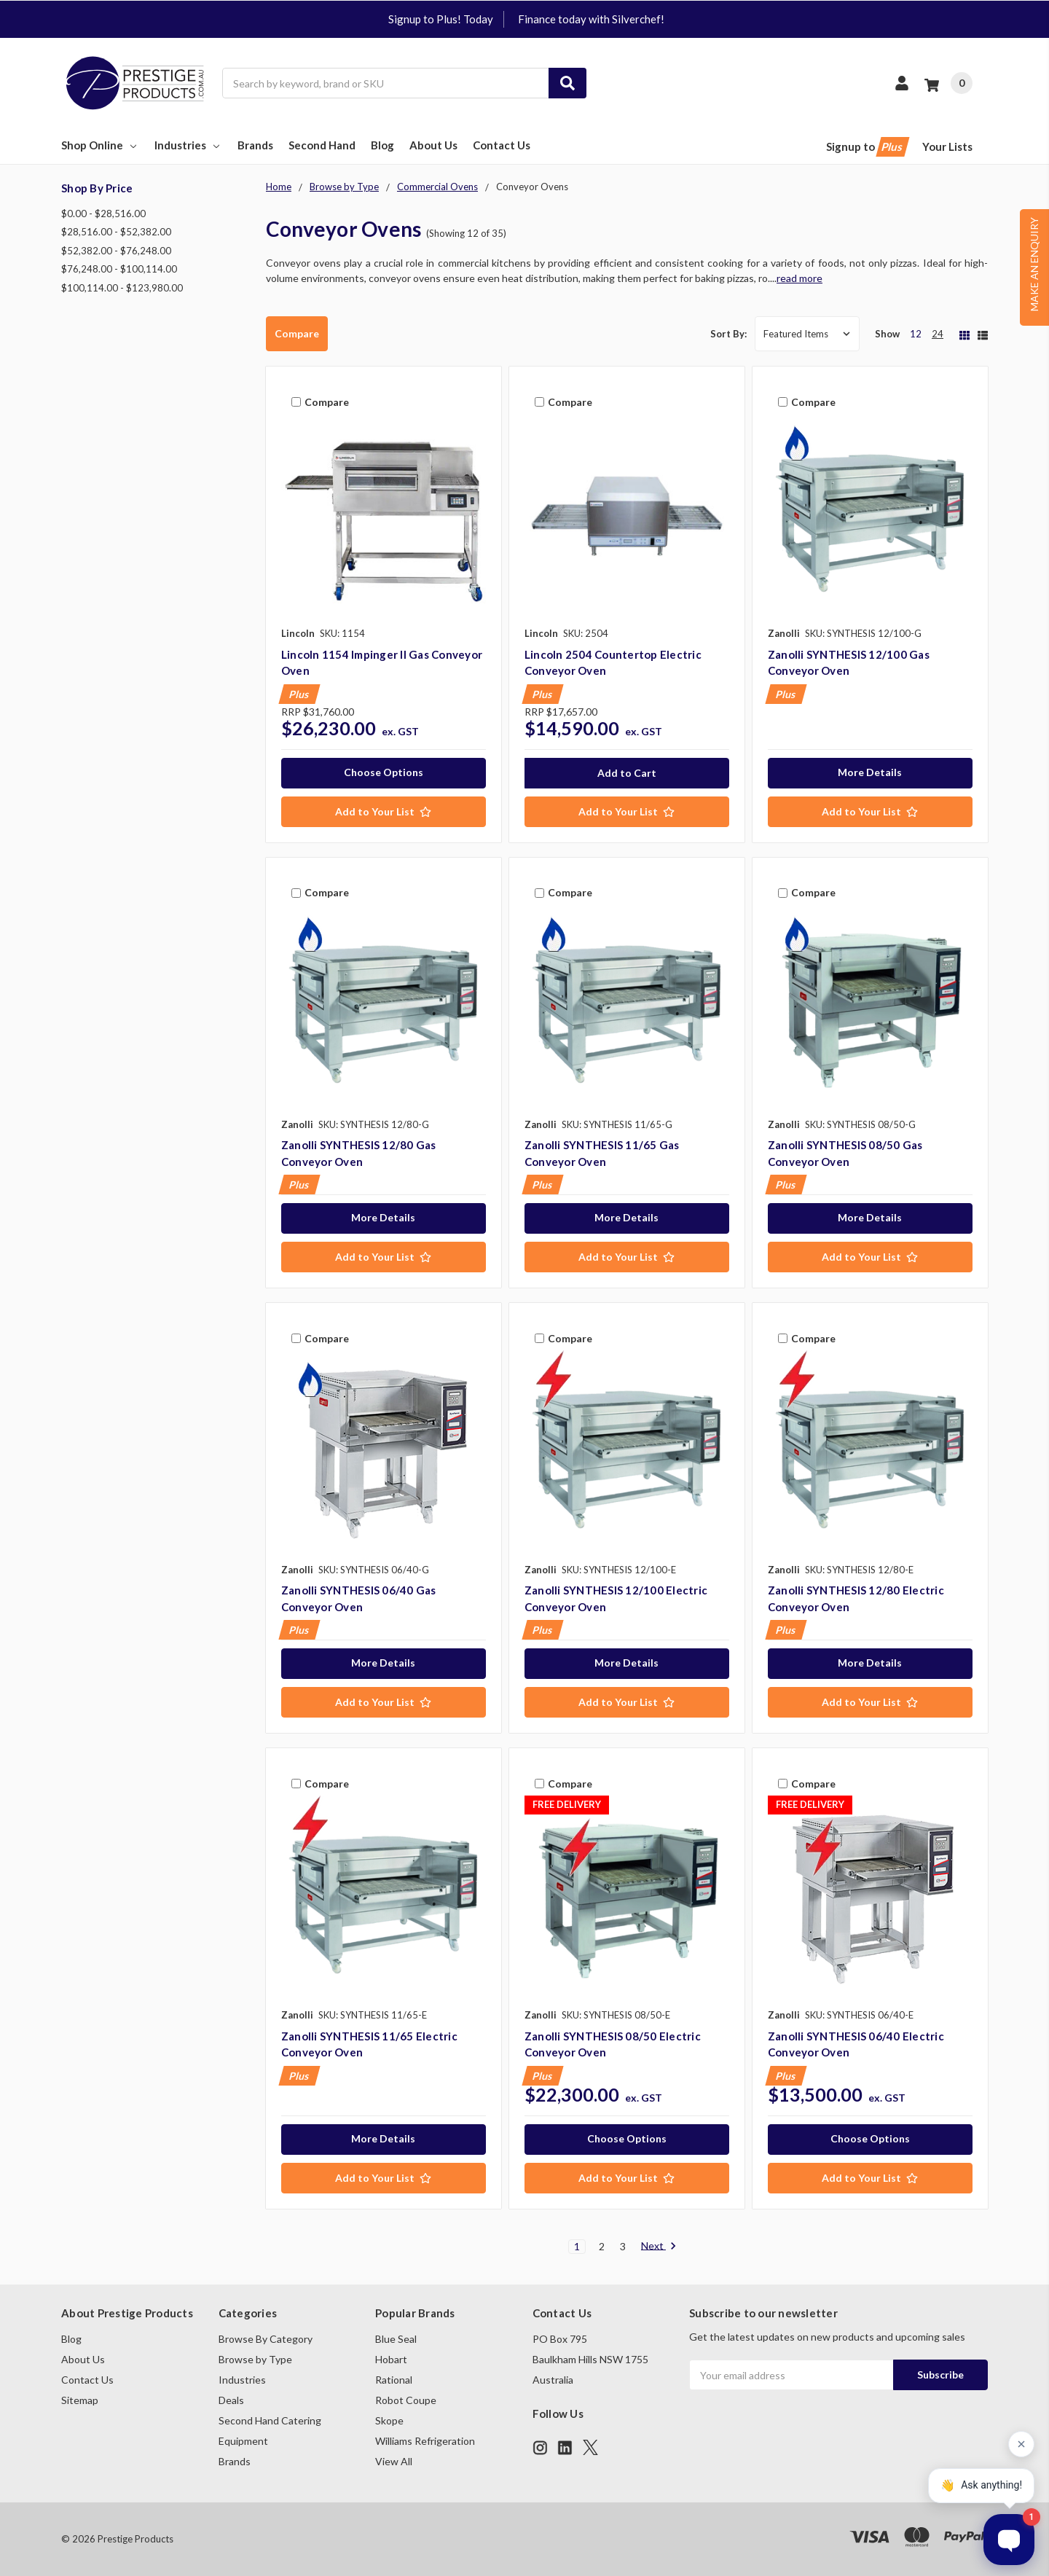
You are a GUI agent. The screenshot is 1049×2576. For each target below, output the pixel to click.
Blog (382, 145)
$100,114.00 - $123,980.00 (122, 288)
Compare (297, 333)
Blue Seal (396, 2339)
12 (916, 334)
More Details (870, 772)
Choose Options (383, 772)
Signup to (866, 147)
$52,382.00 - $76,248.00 (116, 251)
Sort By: (728, 334)
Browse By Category (266, 2339)
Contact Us (501, 145)
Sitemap (79, 2400)
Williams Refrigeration (425, 2441)
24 (937, 334)
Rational (393, 2379)
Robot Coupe (405, 2400)
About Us (433, 145)
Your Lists (947, 146)
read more (799, 278)
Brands (255, 145)
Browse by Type (255, 2359)
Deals (231, 2400)
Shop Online (100, 145)
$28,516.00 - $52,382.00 (116, 232)
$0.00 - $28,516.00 (103, 213)
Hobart (391, 2359)
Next (659, 2246)
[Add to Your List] (383, 811)
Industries (188, 145)
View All (393, 2461)
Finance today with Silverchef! (591, 19)
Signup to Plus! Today (440, 19)
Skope (389, 2420)
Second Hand (321, 145)
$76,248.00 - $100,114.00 (119, 269)
